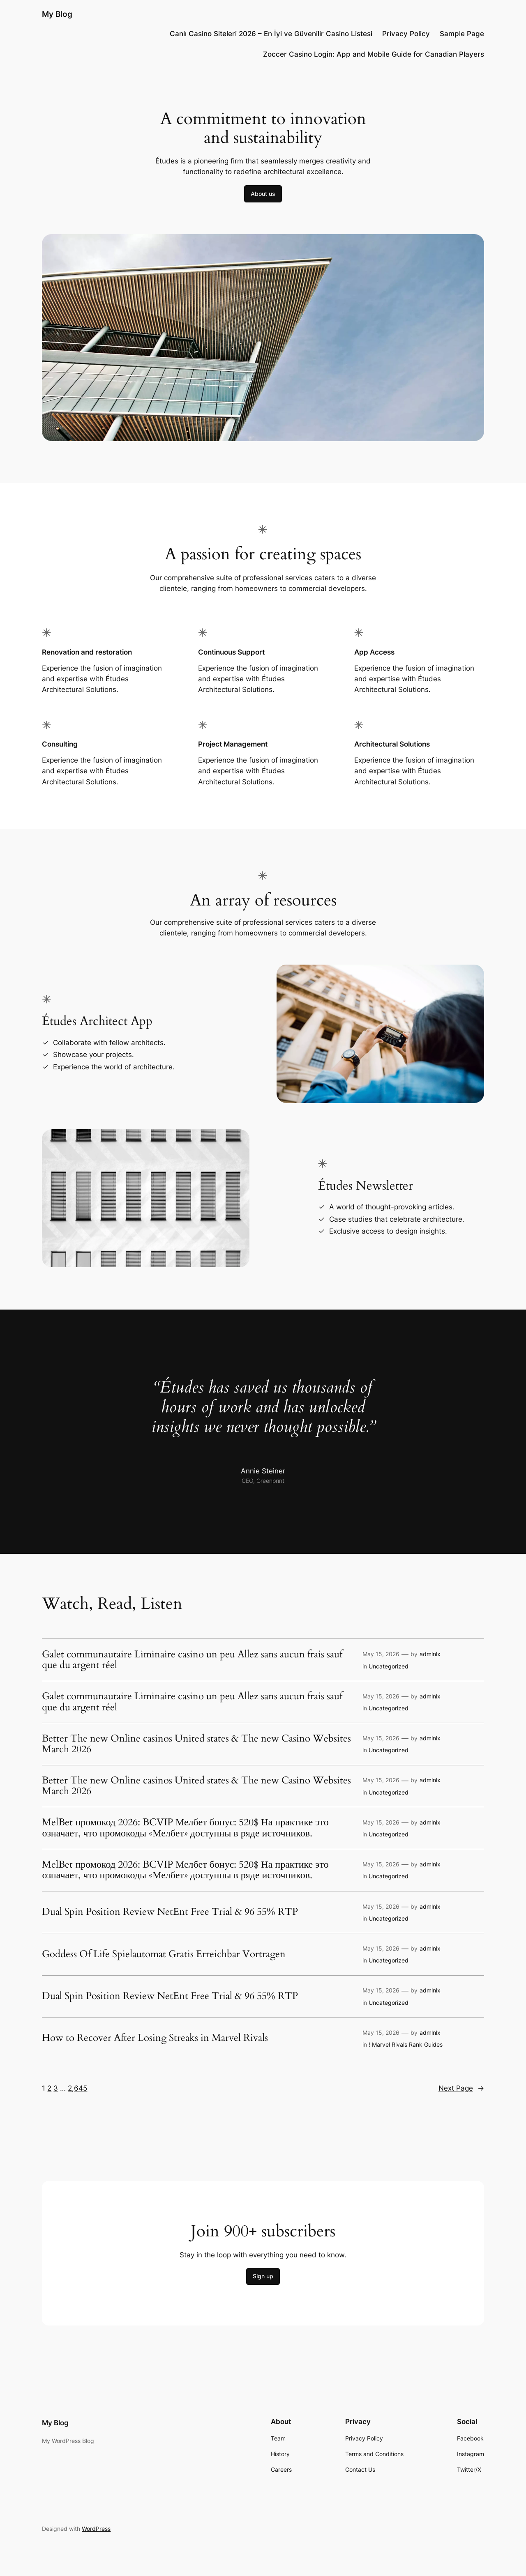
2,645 (77, 2088)
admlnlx (430, 1653)
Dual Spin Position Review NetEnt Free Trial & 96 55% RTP (170, 1912)
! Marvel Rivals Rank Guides (406, 2044)
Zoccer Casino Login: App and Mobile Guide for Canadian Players (373, 54)
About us (263, 193)
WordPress (96, 2528)
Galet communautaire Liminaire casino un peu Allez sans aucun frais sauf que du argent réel (192, 1660)
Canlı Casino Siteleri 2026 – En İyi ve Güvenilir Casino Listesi (271, 34)
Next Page (461, 2088)
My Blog (57, 14)
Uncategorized (388, 1666)
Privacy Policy (406, 34)
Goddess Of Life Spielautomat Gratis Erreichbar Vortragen (164, 1954)
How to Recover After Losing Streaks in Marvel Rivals (155, 2038)
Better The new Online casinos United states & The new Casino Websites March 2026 (196, 1744)
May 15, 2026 (380, 1653)
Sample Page (462, 34)
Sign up (263, 2276)
